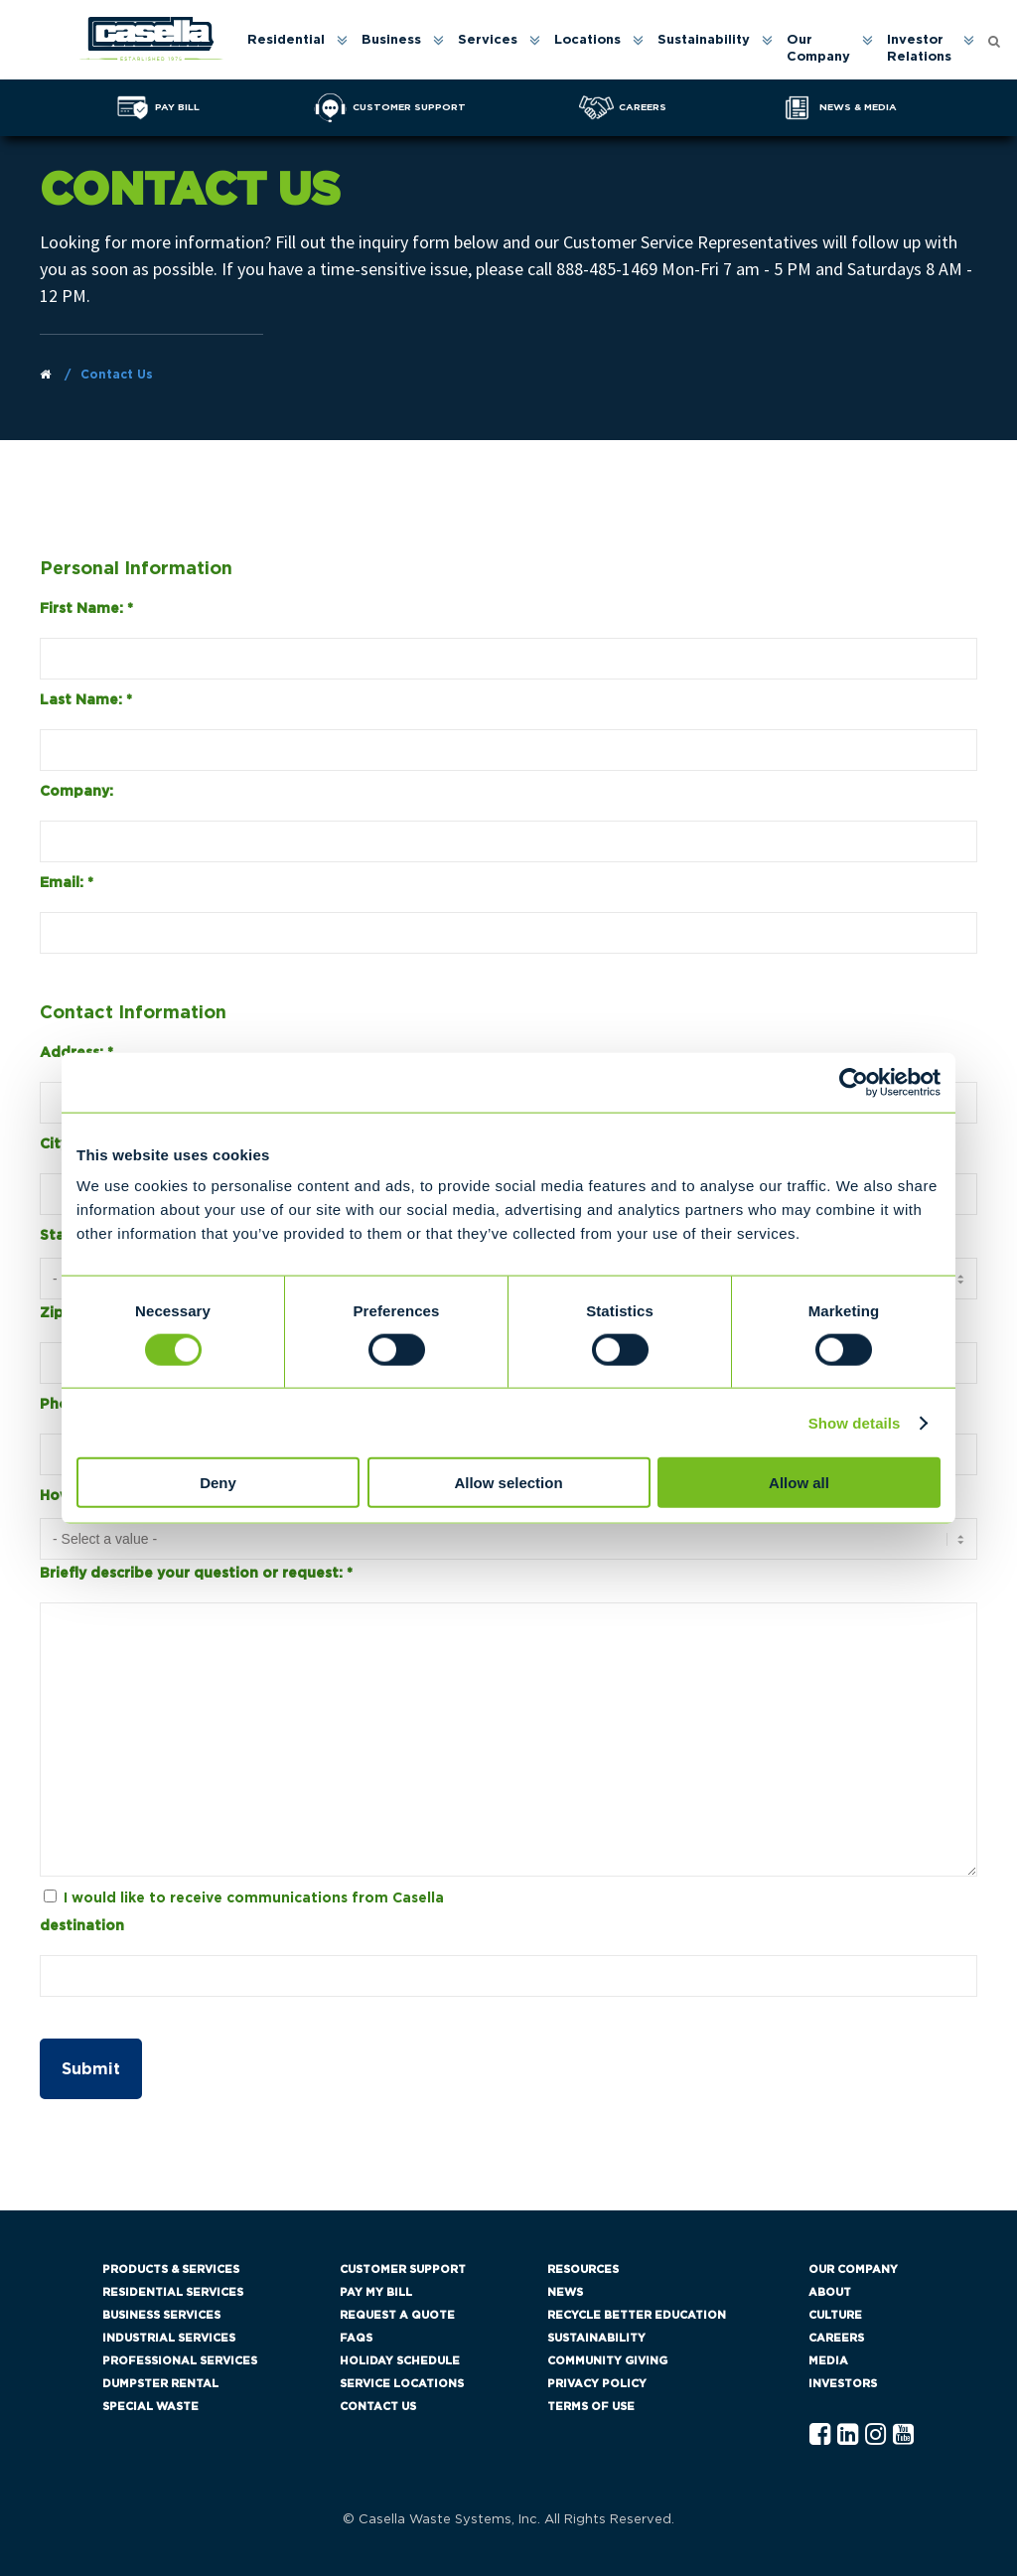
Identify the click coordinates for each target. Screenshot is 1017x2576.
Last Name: (86, 700)
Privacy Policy (597, 2383)
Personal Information (136, 569)
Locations (587, 40)
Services (487, 40)
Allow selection (508, 1482)
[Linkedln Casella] (847, 2435)
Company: (76, 792)
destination (82, 1926)
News (565, 2292)
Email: (66, 883)
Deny (218, 1482)
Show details (854, 1422)
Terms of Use (591, 2406)
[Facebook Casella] (819, 2435)
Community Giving (607, 2360)
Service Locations (402, 2383)
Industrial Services (168, 2338)
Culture (835, 2315)
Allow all (799, 1482)
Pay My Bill (376, 2292)
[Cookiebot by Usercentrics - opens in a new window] (854, 1082)
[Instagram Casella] (875, 2435)
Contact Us (378, 2406)
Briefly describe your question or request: (196, 1574)
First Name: (86, 609)
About (829, 2292)
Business (391, 40)
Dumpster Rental (160, 2383)
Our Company (818, 49)
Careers (836, 2338)
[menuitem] (296, 50)
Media (828, 2360)
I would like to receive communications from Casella (254, 1898)
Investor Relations (919, 49)
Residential (286, 40)
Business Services (161, 2315)
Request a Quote (397, 2315)
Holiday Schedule (400, 2360)
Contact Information (133, 1013)
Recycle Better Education (636, 2315)
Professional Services (179, 2360)
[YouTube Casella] (903, 2435)
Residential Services (172, 2292)
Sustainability (703, 40)
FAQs (356, 2338)
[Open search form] (994, 40)
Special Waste (150, 2406)
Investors (842, 2383)
